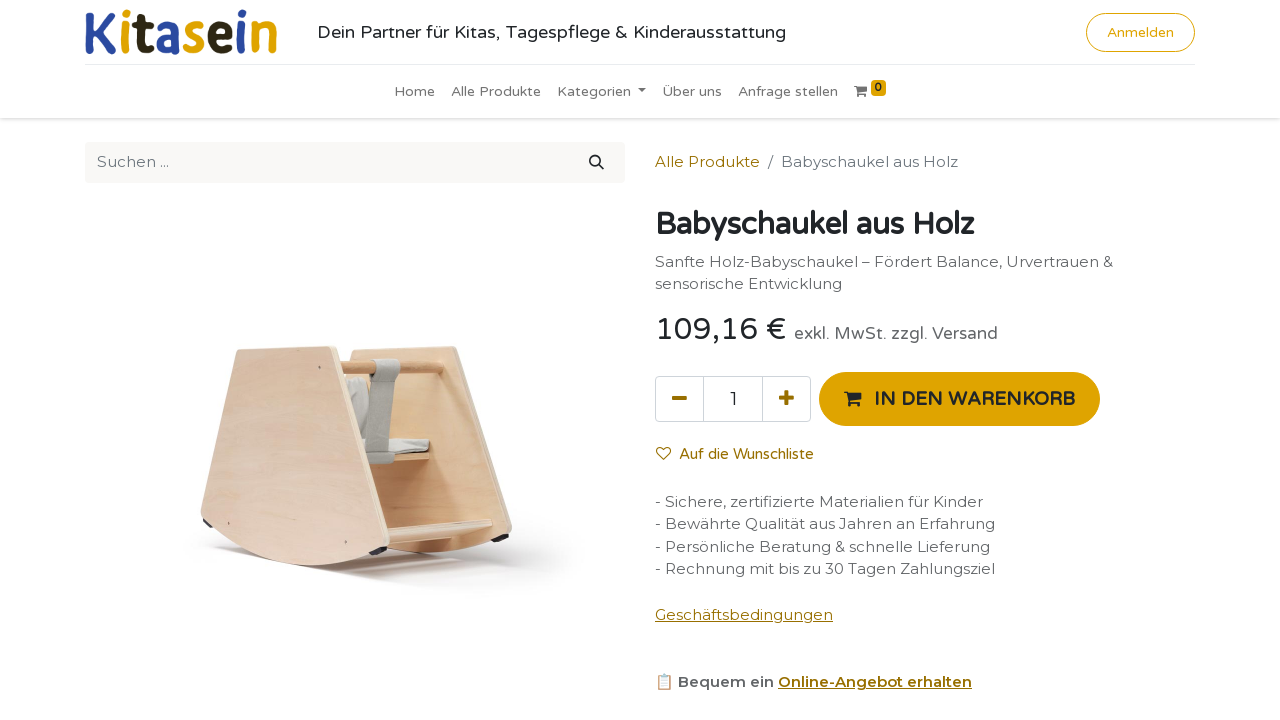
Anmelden (1140, 32)
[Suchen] (596, 162)
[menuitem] (414, 91)
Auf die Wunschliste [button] (735, 454)
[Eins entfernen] (679, 399)
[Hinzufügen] (786, 399)
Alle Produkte (707, 161)
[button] (959, 399)
